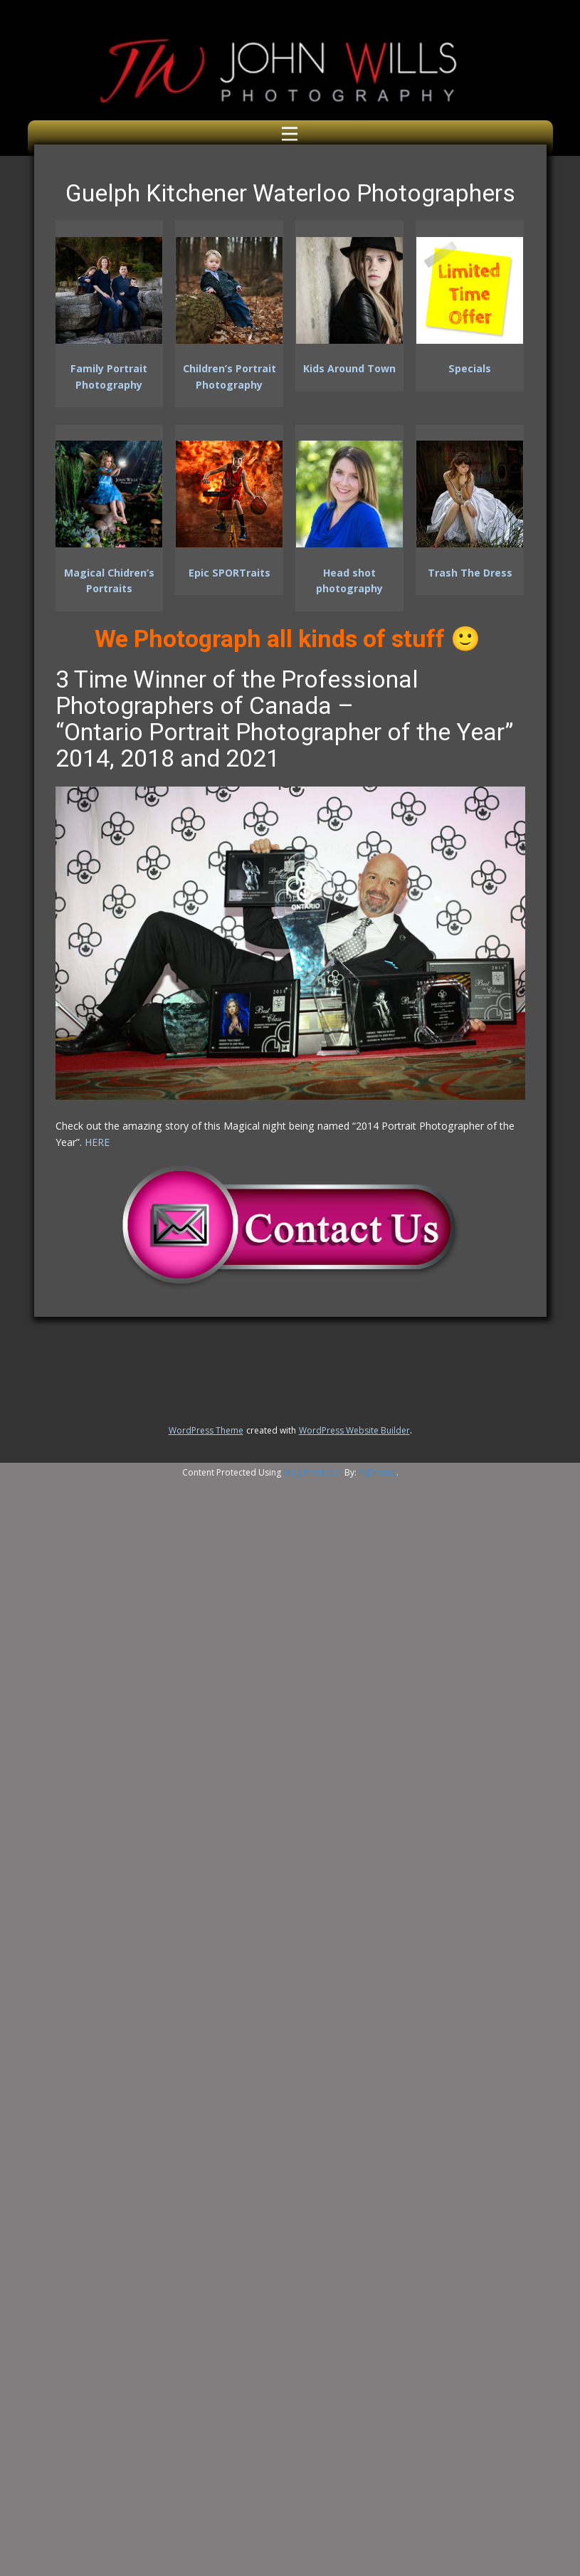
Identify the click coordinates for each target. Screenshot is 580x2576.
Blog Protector (312, 1472)
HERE (97, 1142)
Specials (469, 368)
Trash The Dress (470, 572)
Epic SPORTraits (229, 572)
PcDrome (377, 1472)
